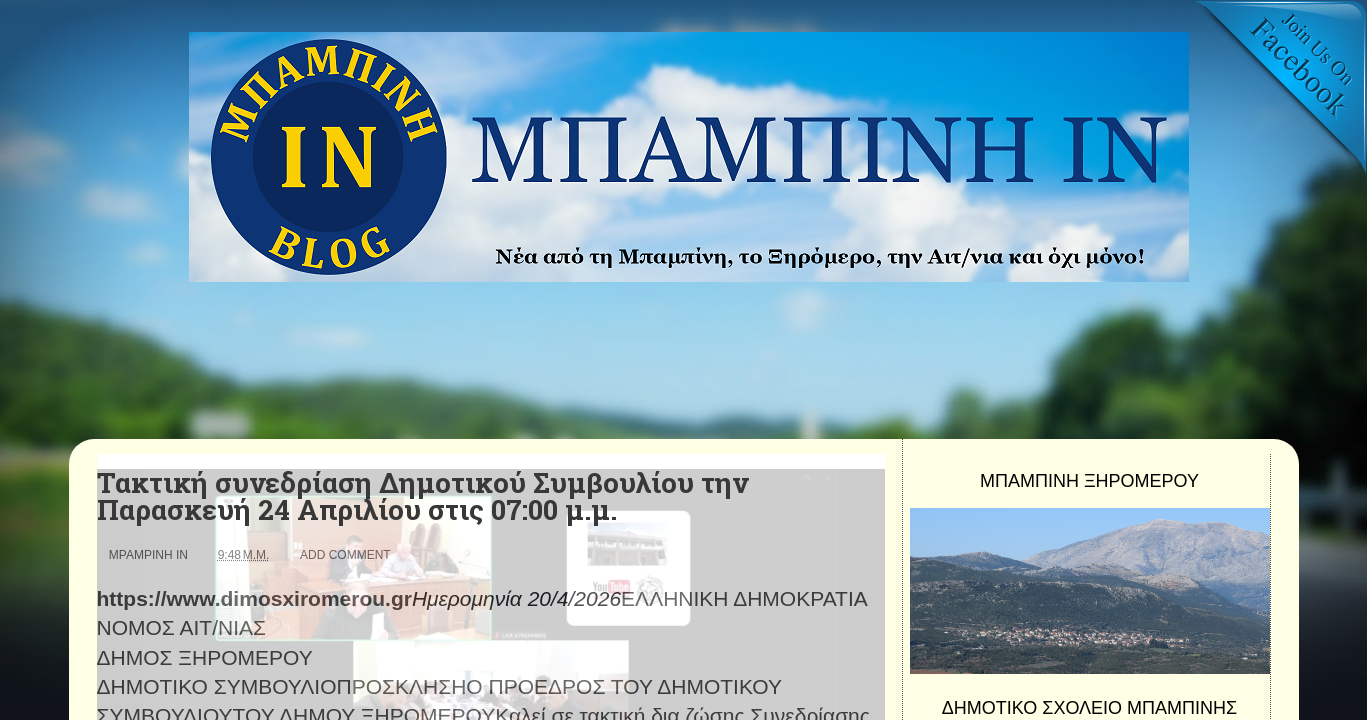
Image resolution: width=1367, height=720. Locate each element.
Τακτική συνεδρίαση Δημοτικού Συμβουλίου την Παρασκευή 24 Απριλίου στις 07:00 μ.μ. (422, 496)
